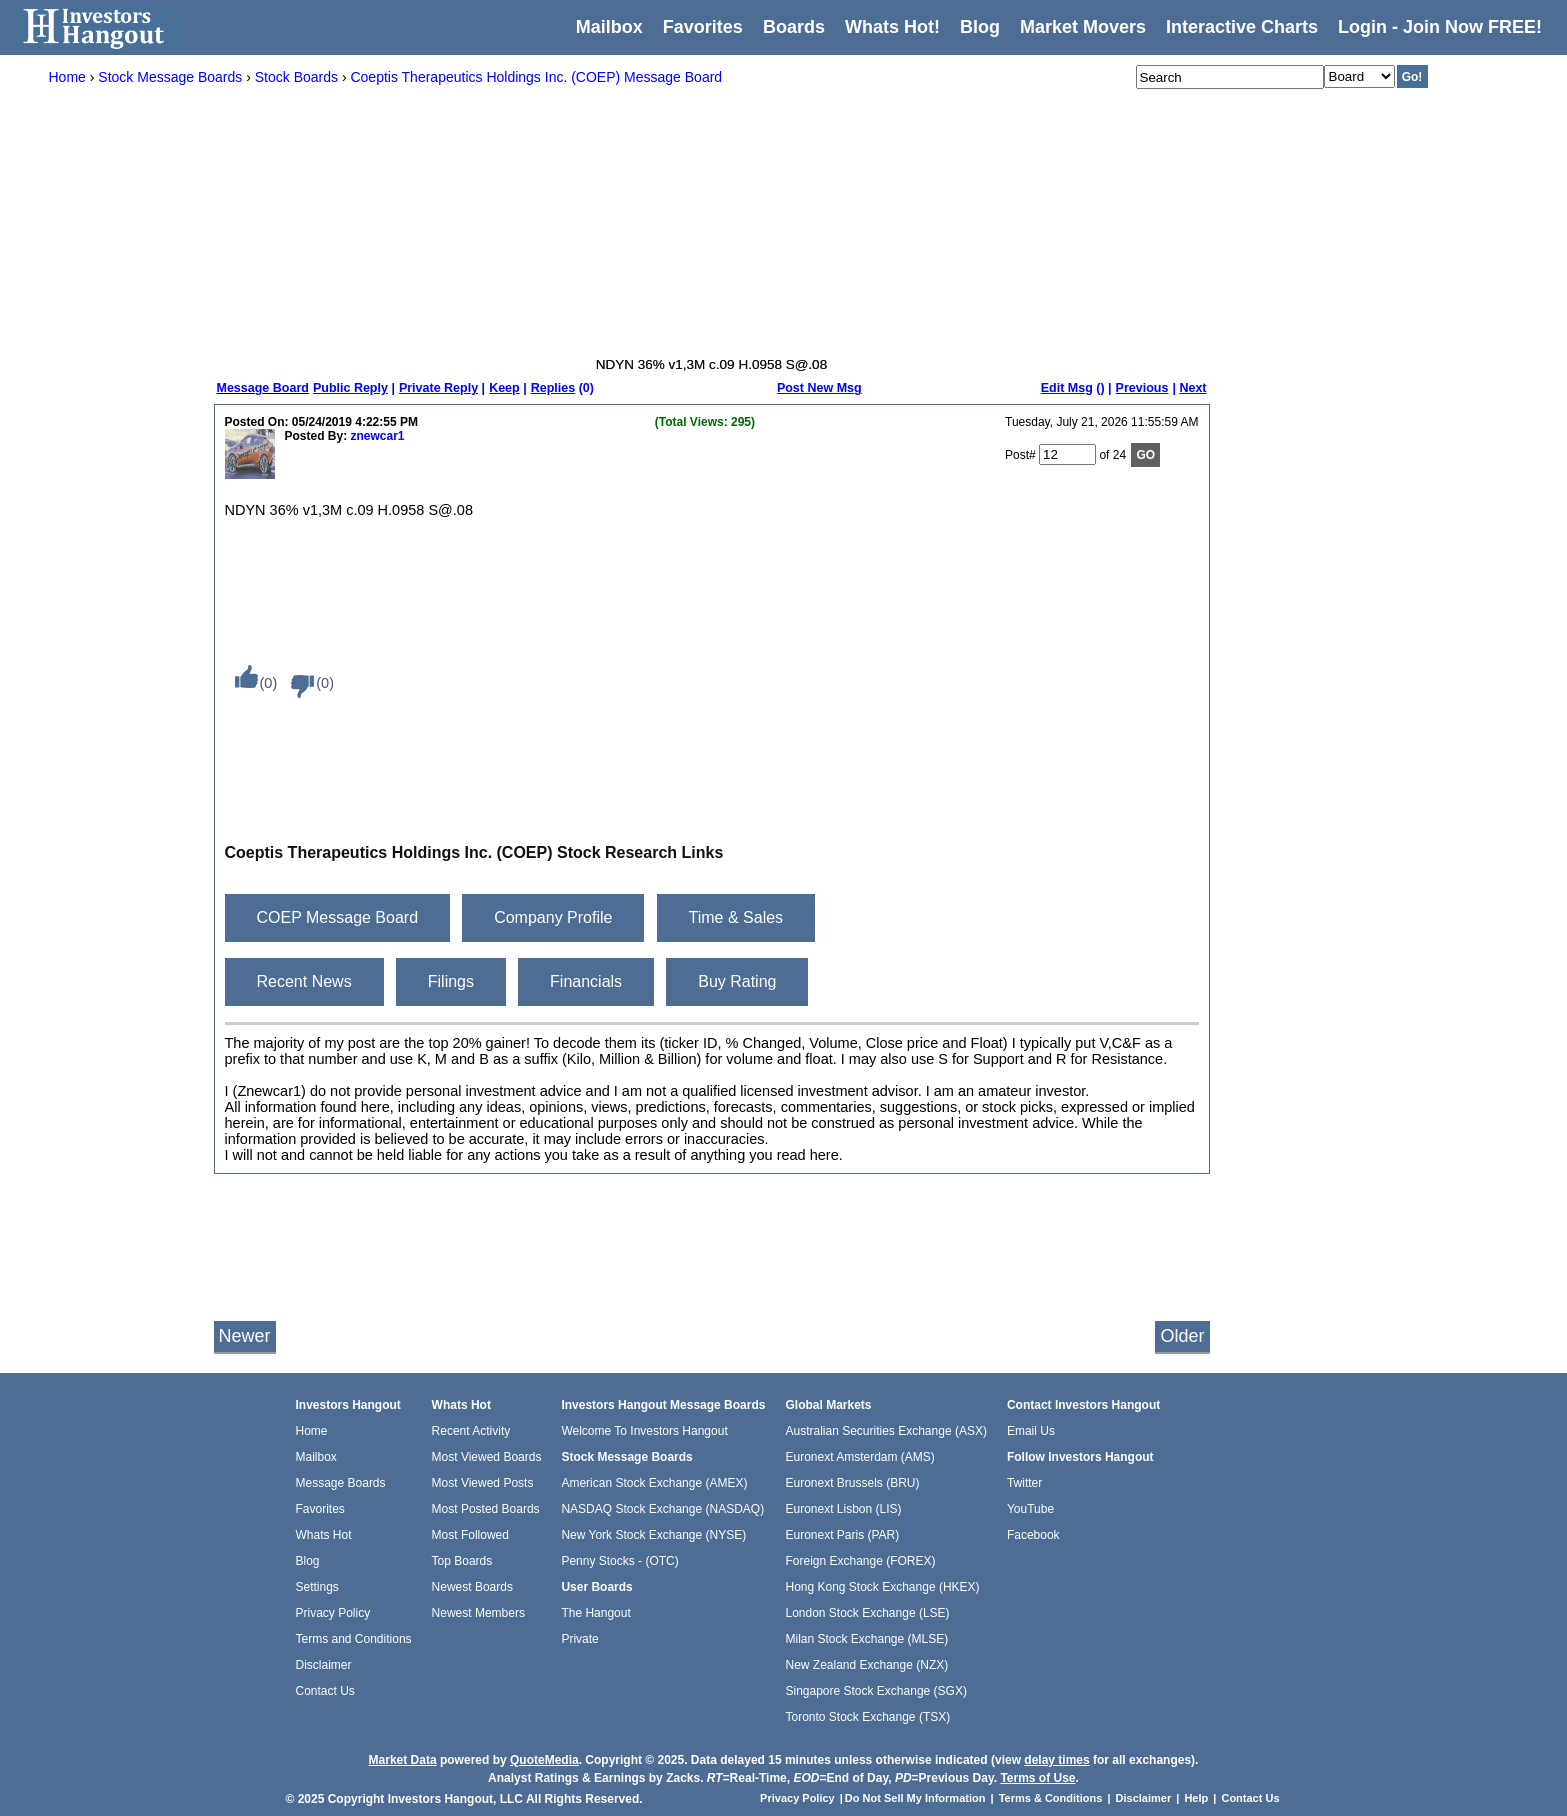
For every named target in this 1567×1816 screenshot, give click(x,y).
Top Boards (462, 1561)
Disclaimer (324, 1665)
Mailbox (609, 27)
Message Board (263, 388)
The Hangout (595, 1613)
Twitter (1024, 1483)
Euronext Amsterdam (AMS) (859, 1457)
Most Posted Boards (486, 1509)
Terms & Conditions (1051, 1798)
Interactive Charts (1242, 27)
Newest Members (478, 1613)
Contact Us (325, 1691)
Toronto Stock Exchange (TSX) (867, 1717)
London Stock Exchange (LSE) (867, 1613)
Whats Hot (324, 1535)
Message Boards (341, 1483)
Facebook (1033, 1535)
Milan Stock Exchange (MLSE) (866, 1639)
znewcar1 (378, 436)
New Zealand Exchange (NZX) (866, 1665)
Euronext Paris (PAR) (842, 1535)
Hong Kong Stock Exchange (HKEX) (882, 1587)
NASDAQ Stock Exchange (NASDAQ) (662, 1509)
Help (1196, 1798)
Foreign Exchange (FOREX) (860, 1561)
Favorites (703, 27)
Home (312, 1431)
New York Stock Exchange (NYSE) (653, 1535)
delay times (1056, 1760)
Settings (317, 1587)
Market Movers (1083, 27)
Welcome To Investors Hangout (644, 1431)
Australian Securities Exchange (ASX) (885, 1431)
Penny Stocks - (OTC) (619, 1561)
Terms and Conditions (354, 1639)
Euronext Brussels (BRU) (852, 1483)
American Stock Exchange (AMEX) (654, 1483)
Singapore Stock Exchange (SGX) (875, 1691)
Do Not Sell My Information (917, 1798)
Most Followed (470, 1535)
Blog (308, 1561)
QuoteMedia (544, 1760)
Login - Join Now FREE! (1440, 27)
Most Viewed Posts (483, 1483)
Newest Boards (472, 1587)
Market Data (403, 1760)
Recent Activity (471, 1431)
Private (579, 1639)
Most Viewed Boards (487, 1457)
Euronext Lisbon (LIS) (843, 1509)
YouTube (1030, 1509)
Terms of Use (1037, 1778)
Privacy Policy (333, 1613)
